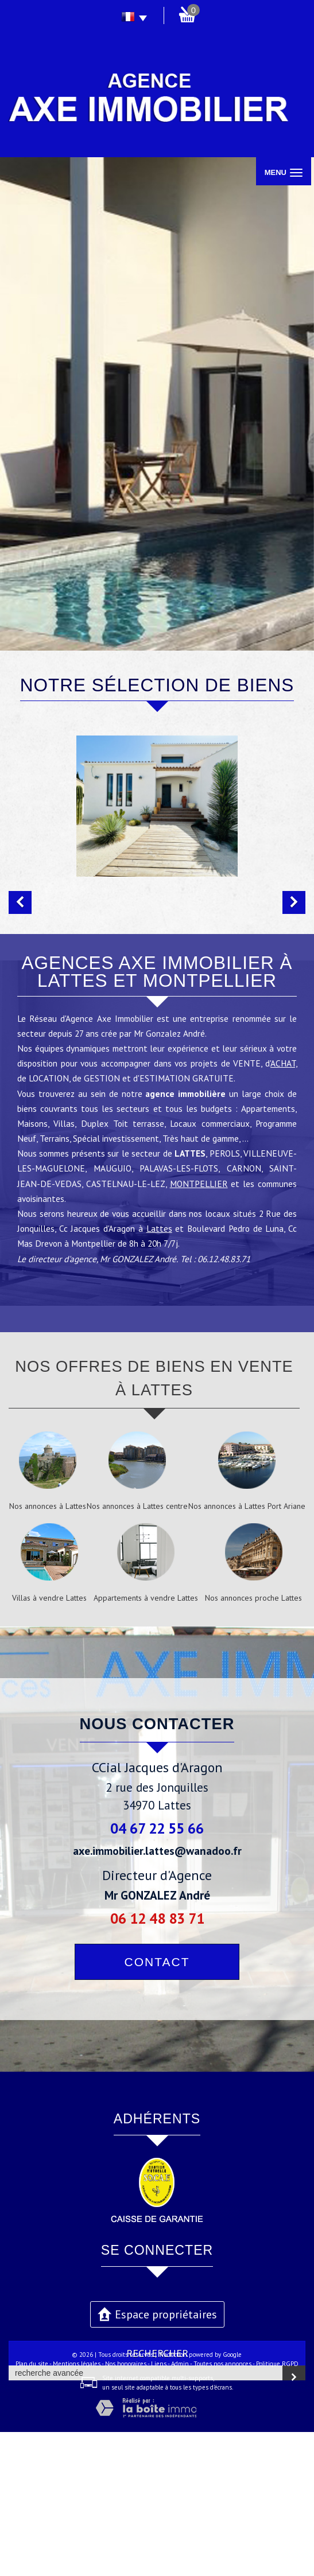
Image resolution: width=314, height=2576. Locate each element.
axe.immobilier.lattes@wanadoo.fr (157, 1994)
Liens (158, 2508)
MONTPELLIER (199, 1327)
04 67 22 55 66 (157, 1972)
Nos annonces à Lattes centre (137, 1650)
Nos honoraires (125, 2508)
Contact (157, 2105)
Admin (180, 2508)
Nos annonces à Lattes (47, 1650)
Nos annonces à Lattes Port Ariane (246, 1650)
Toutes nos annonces (222, 2508)
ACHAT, (283, 1207)
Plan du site (31, 2508)
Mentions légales (76, 2508)
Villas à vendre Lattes (49, 1742)
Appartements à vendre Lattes (146, 1742)
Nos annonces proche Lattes (253, 1742)
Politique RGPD (277, 2508)
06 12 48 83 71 (157, 2062)
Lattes (159, 1372)
